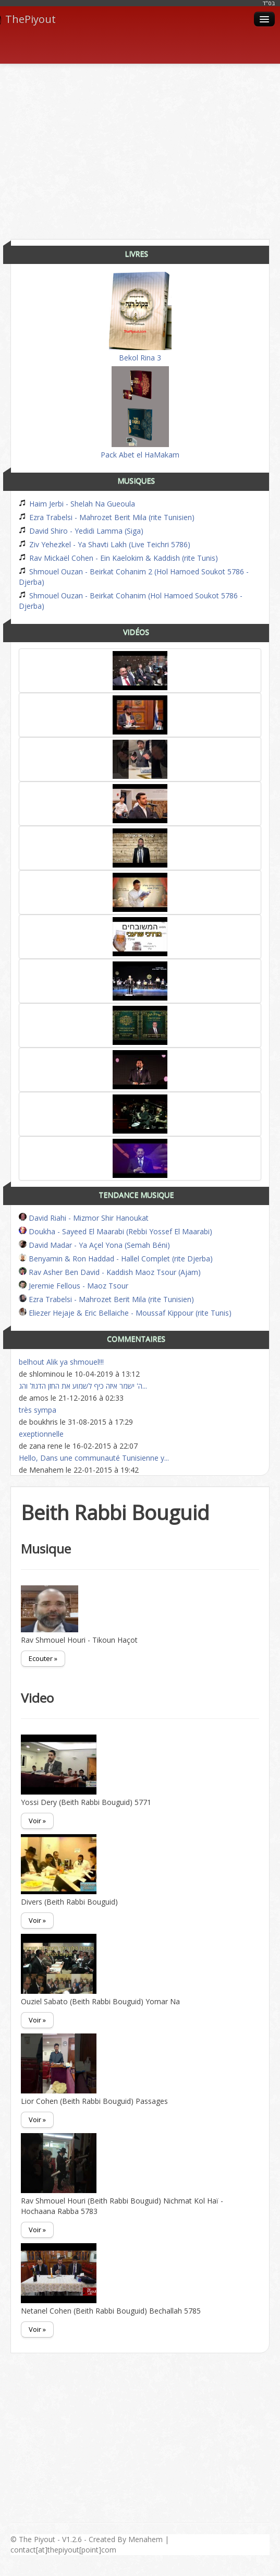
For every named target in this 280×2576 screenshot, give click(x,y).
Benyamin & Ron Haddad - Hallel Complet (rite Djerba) (116, 1258)
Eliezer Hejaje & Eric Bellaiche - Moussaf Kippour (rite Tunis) (125, 1313)
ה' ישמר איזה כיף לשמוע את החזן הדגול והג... (83, 1386)
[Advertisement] (145, 148)
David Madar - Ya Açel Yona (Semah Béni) (94, 1245)
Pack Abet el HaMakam (140, 413)
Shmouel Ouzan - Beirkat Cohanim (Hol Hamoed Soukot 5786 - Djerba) (130, 601)
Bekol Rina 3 (140, 317)
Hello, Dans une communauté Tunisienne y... (94, 1458)
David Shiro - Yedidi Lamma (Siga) (81, 531)
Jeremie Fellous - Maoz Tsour (73, 1286)
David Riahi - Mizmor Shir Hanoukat (84, 1218)
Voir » (37, 1820)
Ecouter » (43, 1658)
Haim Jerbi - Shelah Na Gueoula (77, 504)
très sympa (37, 1410)
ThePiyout (28, 19)
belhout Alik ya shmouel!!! (61, 1362)
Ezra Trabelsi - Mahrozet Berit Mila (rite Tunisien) (106, 517)
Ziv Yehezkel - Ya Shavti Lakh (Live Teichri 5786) (104, 544)
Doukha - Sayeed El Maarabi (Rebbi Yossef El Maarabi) (115, 1231)
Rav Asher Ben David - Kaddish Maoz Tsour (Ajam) (110, 1272)
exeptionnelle (41, 1434)
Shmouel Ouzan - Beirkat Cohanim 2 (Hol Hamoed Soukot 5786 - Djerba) (134, 577)
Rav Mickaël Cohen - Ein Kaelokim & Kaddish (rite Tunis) (118, 558)
